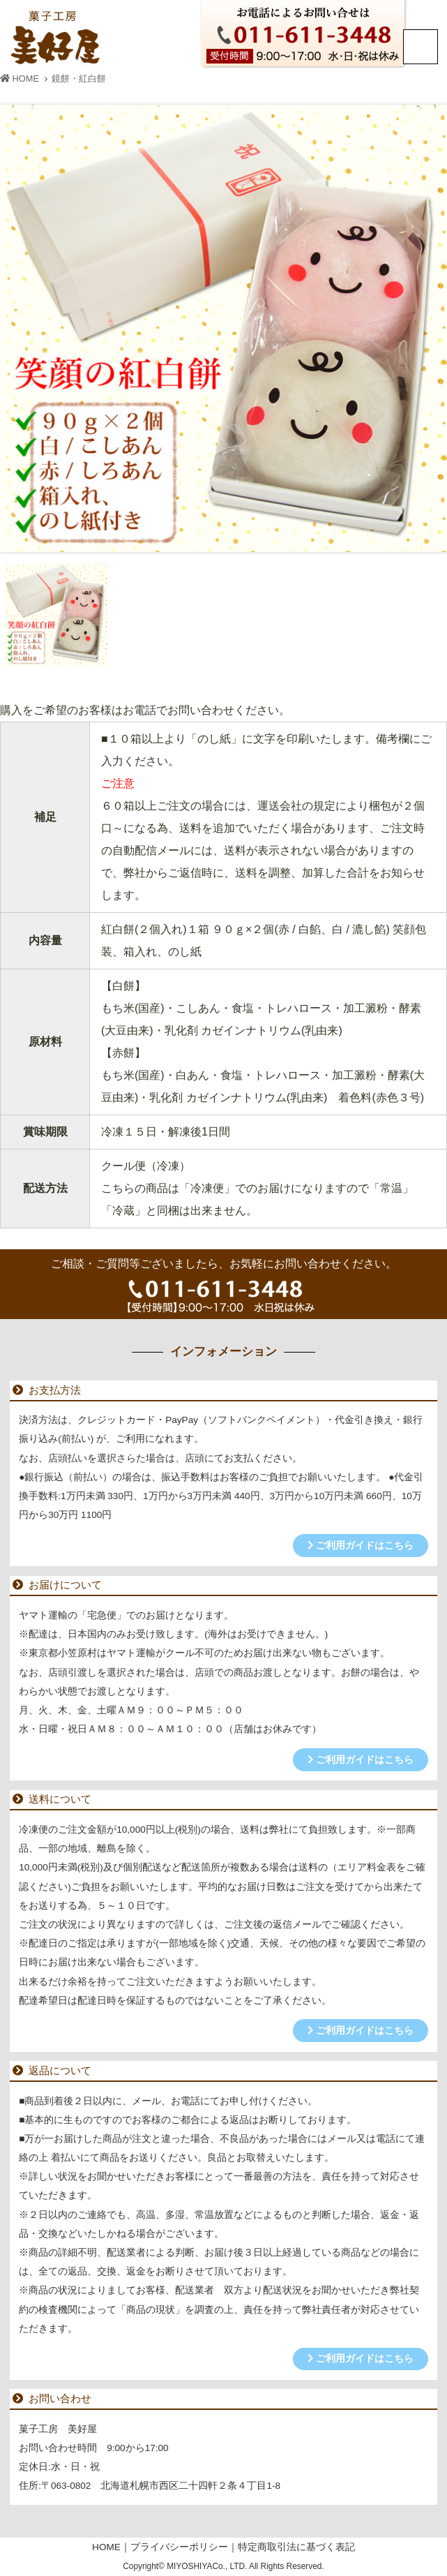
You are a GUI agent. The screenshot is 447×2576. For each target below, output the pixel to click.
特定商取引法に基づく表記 (296, 2547)
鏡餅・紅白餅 (79, 78)
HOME (19, 78)
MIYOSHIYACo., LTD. (208, 2566)
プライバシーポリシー (179, 2547)
